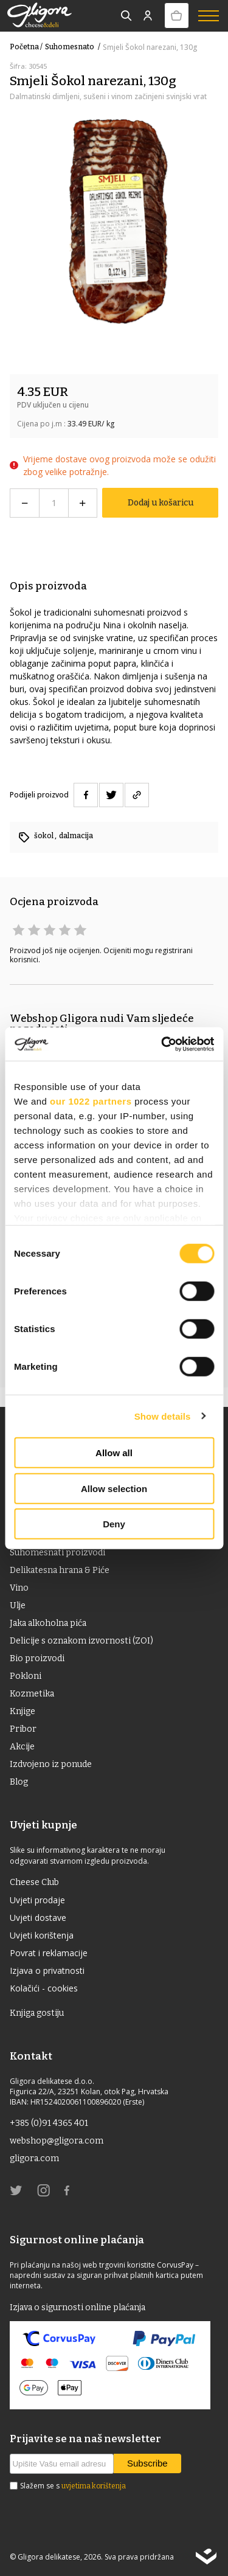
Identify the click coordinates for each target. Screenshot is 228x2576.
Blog (19, 1782)
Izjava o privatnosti (47, 1970)
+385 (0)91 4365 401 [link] (49, 2123)
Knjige (22, 1711)
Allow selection (114, 1488)
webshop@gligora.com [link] (56, 2141)
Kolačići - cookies (44, 1988)
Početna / (26, 47)
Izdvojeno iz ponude (51, 1764)
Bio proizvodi (37, 1658)
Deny (114, 1524)
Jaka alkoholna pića (48, 1623)
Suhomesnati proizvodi (57, 1552)
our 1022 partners (90, 1101)
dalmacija (76, 835)
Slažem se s (73, 2486)
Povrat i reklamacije (49, 1953)
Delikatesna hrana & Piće (59, 1570)
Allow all (114, 1453)
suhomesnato (74, 47)
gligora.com (34, 2158)
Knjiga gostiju (37, 2013)
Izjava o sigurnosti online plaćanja (77, 2307)
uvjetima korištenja (93, 2486)
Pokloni (25, 1676)
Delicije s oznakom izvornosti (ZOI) (81, 1641)
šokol (44, 835)
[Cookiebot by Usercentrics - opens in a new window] (162, 1044)
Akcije (22, 1746)
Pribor (23, 1729)
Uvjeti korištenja (42, 1935)
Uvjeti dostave (38, 1917)
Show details (162, 1416)
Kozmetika (32, 1694)
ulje (18, 1605)
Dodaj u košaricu (160, 503)
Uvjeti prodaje (37, 1900)
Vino (19, 1588)
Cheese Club (34, 1882)
